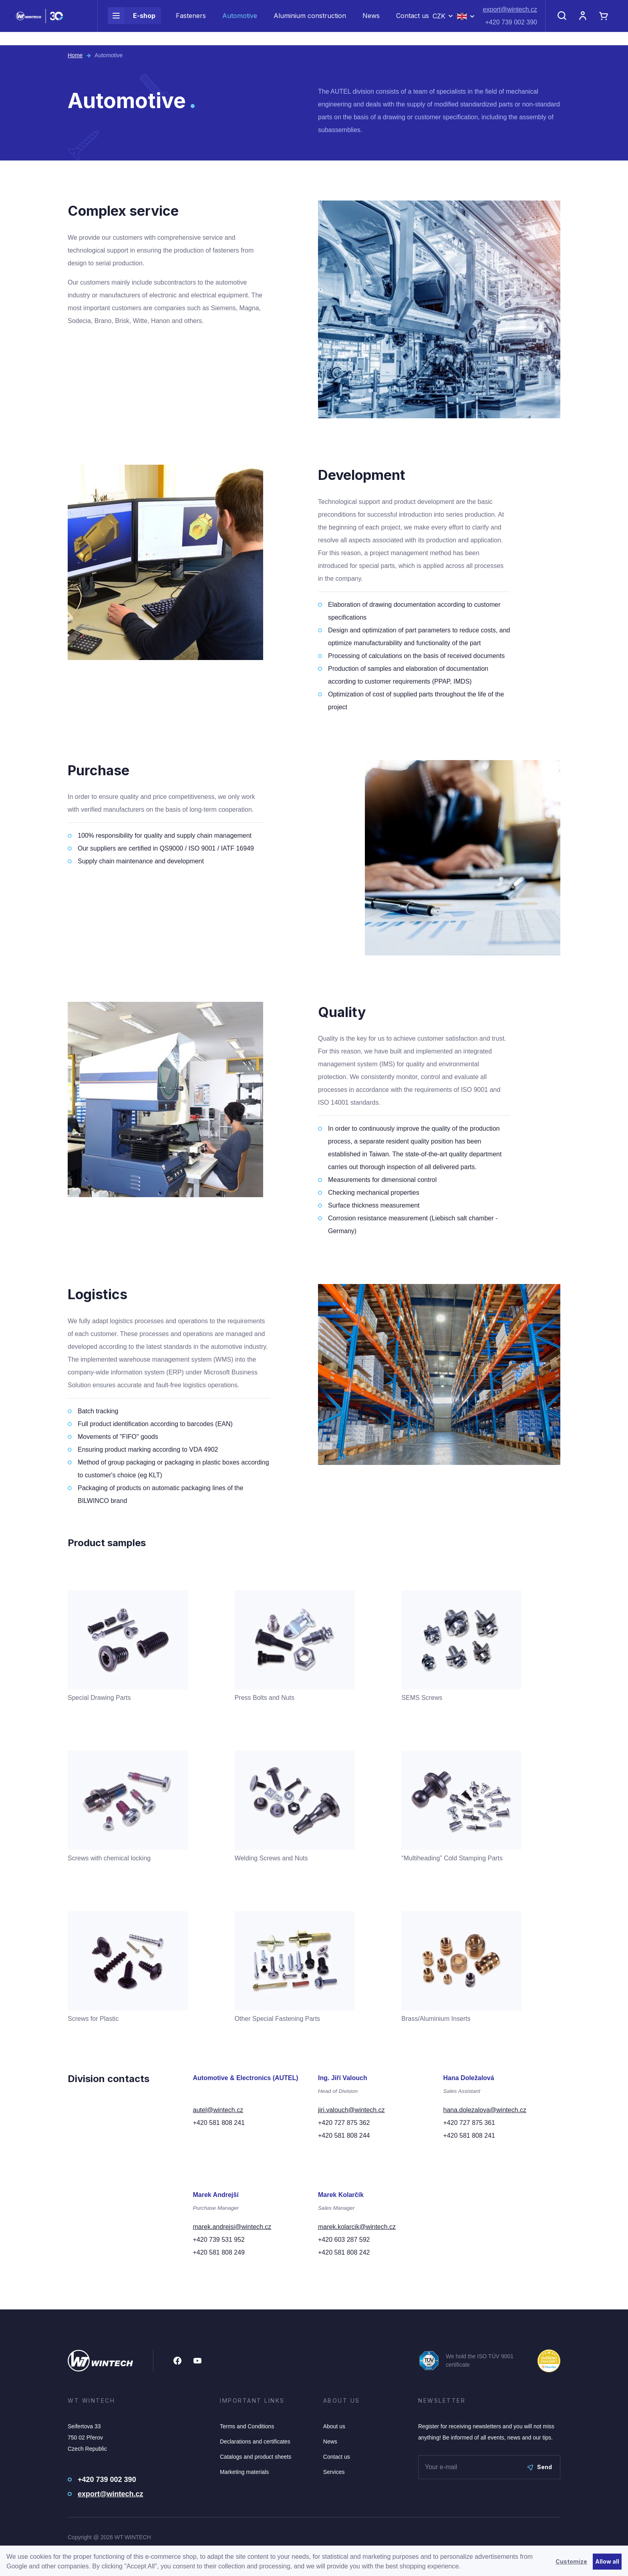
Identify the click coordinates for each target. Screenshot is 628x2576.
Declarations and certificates (255, 2441)
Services (334, 2472)
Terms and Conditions (247, 2426)
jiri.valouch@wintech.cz (351, 2110)
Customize (571, 2561)
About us (334, 2426)
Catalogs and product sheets (255, 2457)
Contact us (412, 22)
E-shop (131, 22)
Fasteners (191, 22)
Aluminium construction (310, 22)
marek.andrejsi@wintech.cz (232, 2226)
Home (75, 55)
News (371, 22)
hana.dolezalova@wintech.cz (484, 2110)
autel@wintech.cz (218, 2110)
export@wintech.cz (510, 15)
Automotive (239, 22)
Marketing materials (244, 2472)
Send (539, 2467)
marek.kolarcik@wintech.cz (357, 2226)
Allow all (607, 2561)
